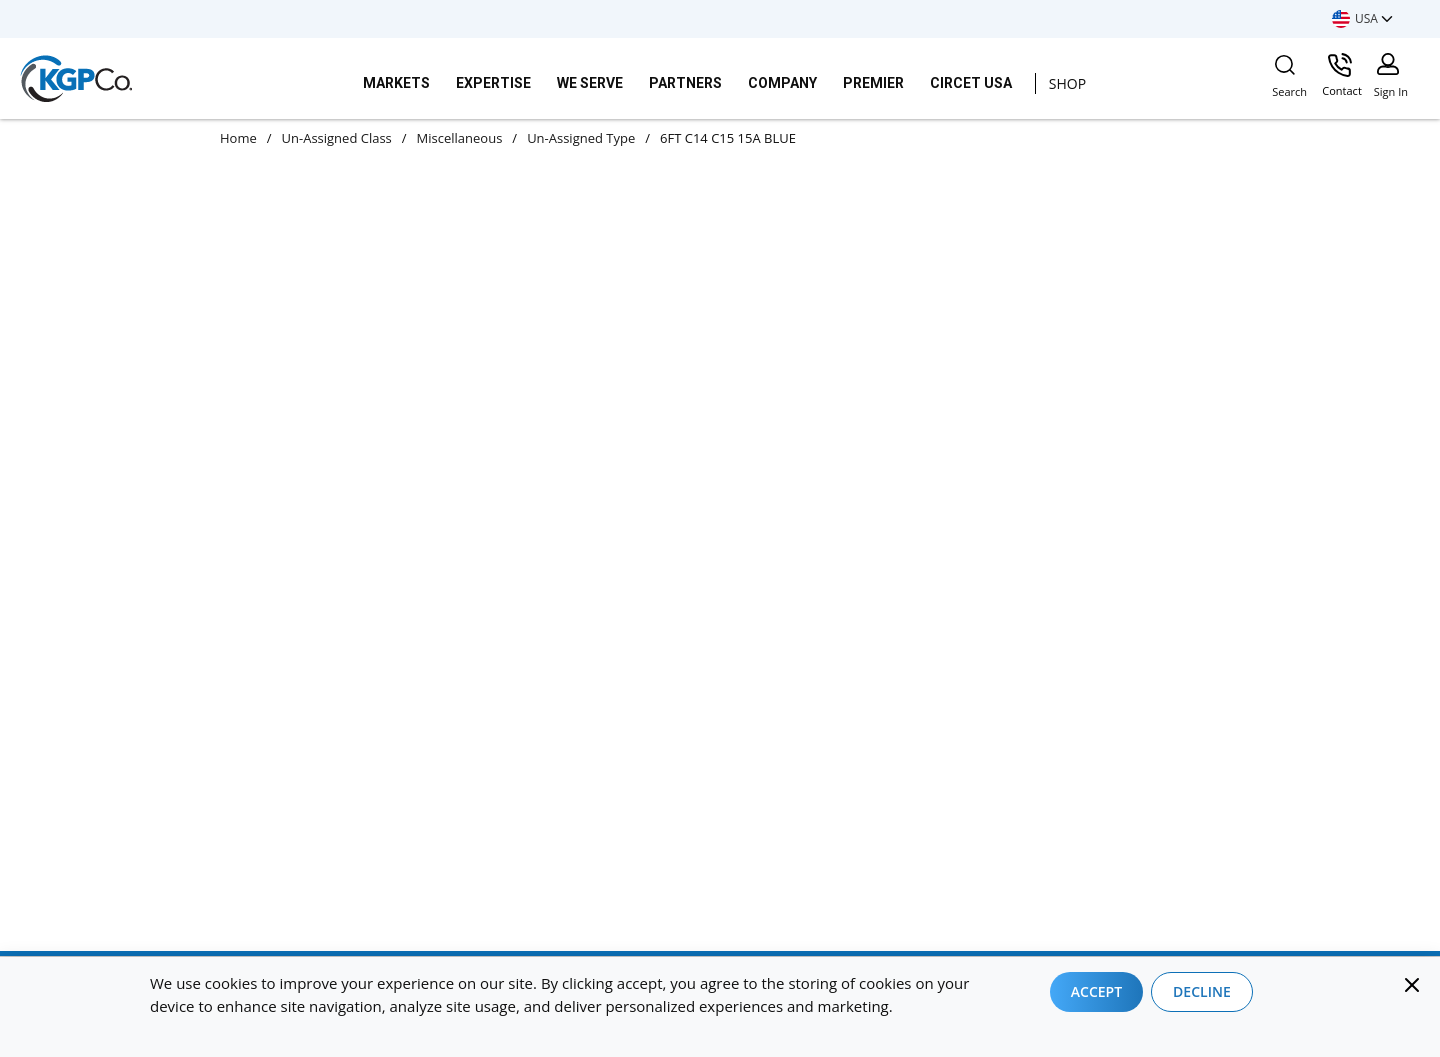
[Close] (1412, 985)
